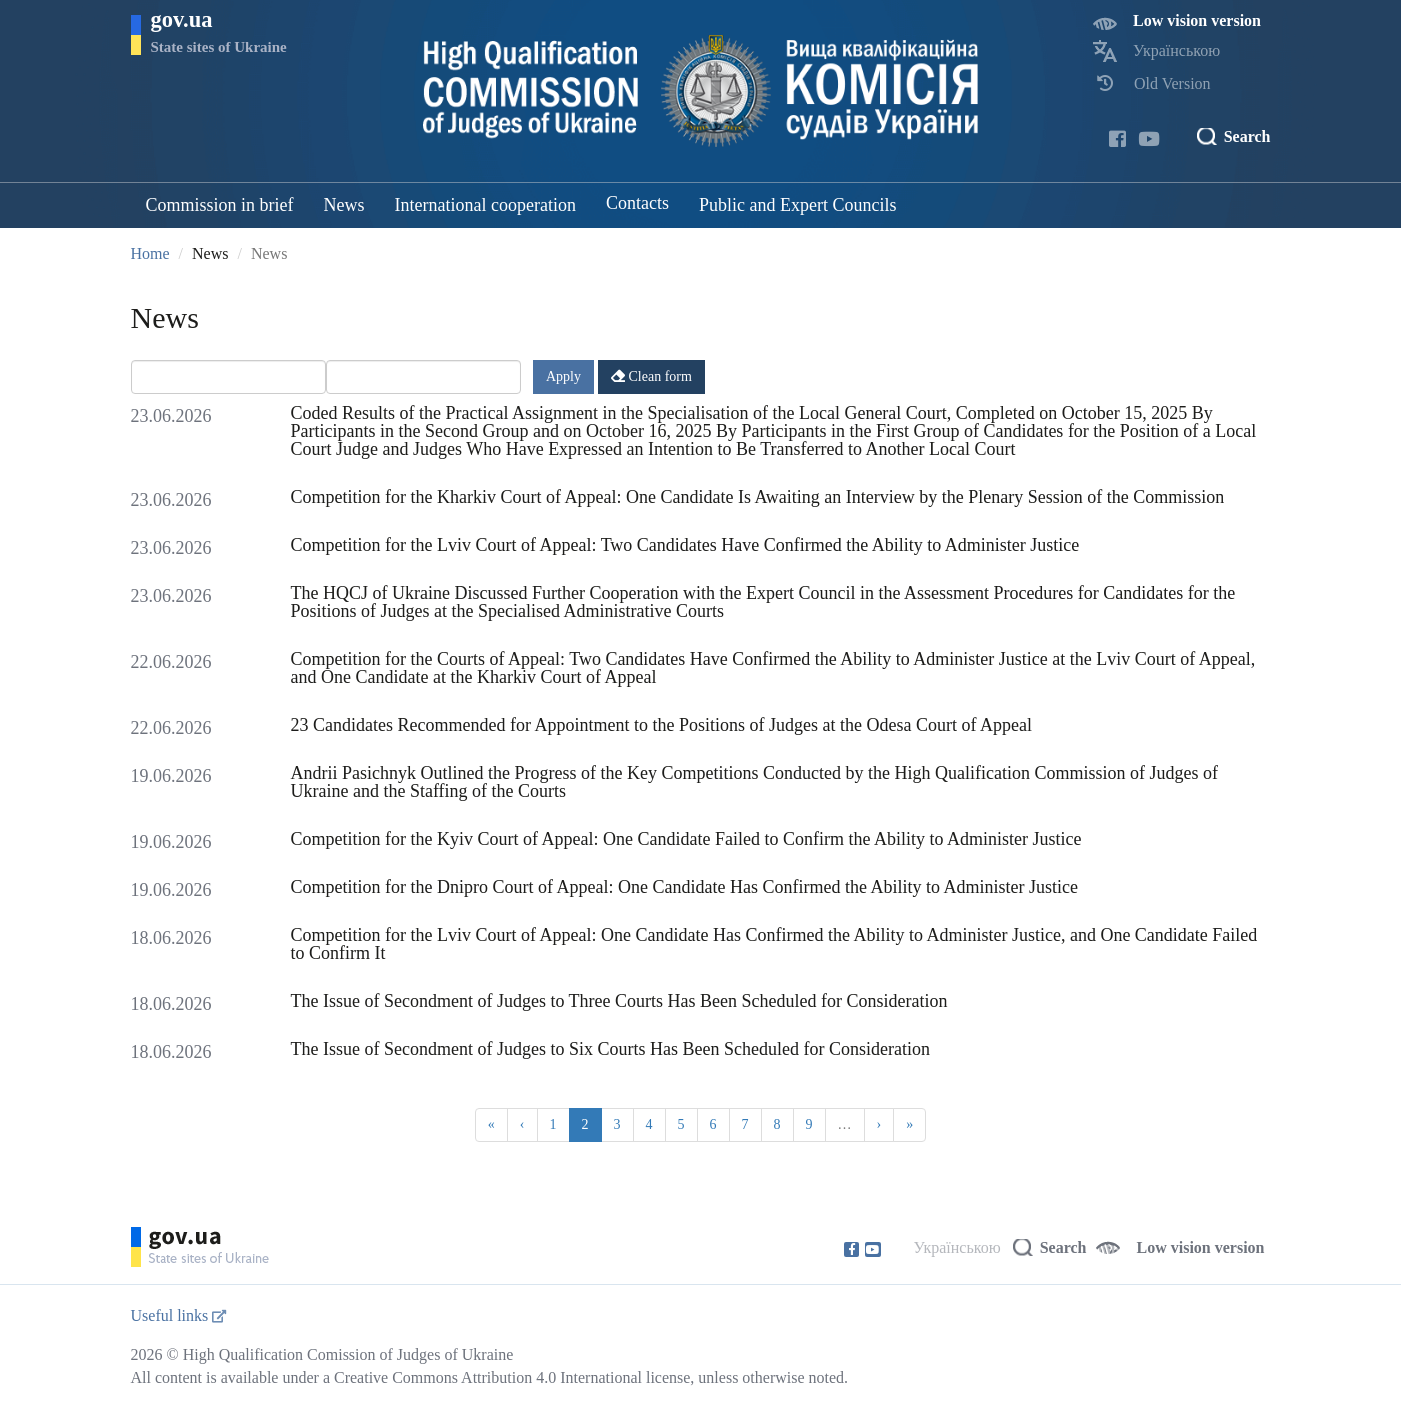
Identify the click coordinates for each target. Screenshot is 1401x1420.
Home (150, 253)
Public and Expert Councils (797, 205)
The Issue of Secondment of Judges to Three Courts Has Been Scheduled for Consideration (619, 1001)
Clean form (651, 376)
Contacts (637, 203)
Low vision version (1197, 20)
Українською (1176, 50)
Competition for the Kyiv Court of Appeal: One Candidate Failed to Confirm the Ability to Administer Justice (686, 839)
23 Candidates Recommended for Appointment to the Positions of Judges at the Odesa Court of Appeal (661, 725)
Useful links (179, 1315)
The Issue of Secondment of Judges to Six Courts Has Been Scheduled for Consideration (610, 1049)
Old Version (1172, 83)
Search (1247, 136)
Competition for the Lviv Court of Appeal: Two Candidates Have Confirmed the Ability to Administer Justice (685, 545)
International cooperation (485, 205)
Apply (563, 376)
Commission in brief (220, 205)
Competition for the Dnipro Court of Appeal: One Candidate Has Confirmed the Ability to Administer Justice (684, 887)
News (344, 205)
